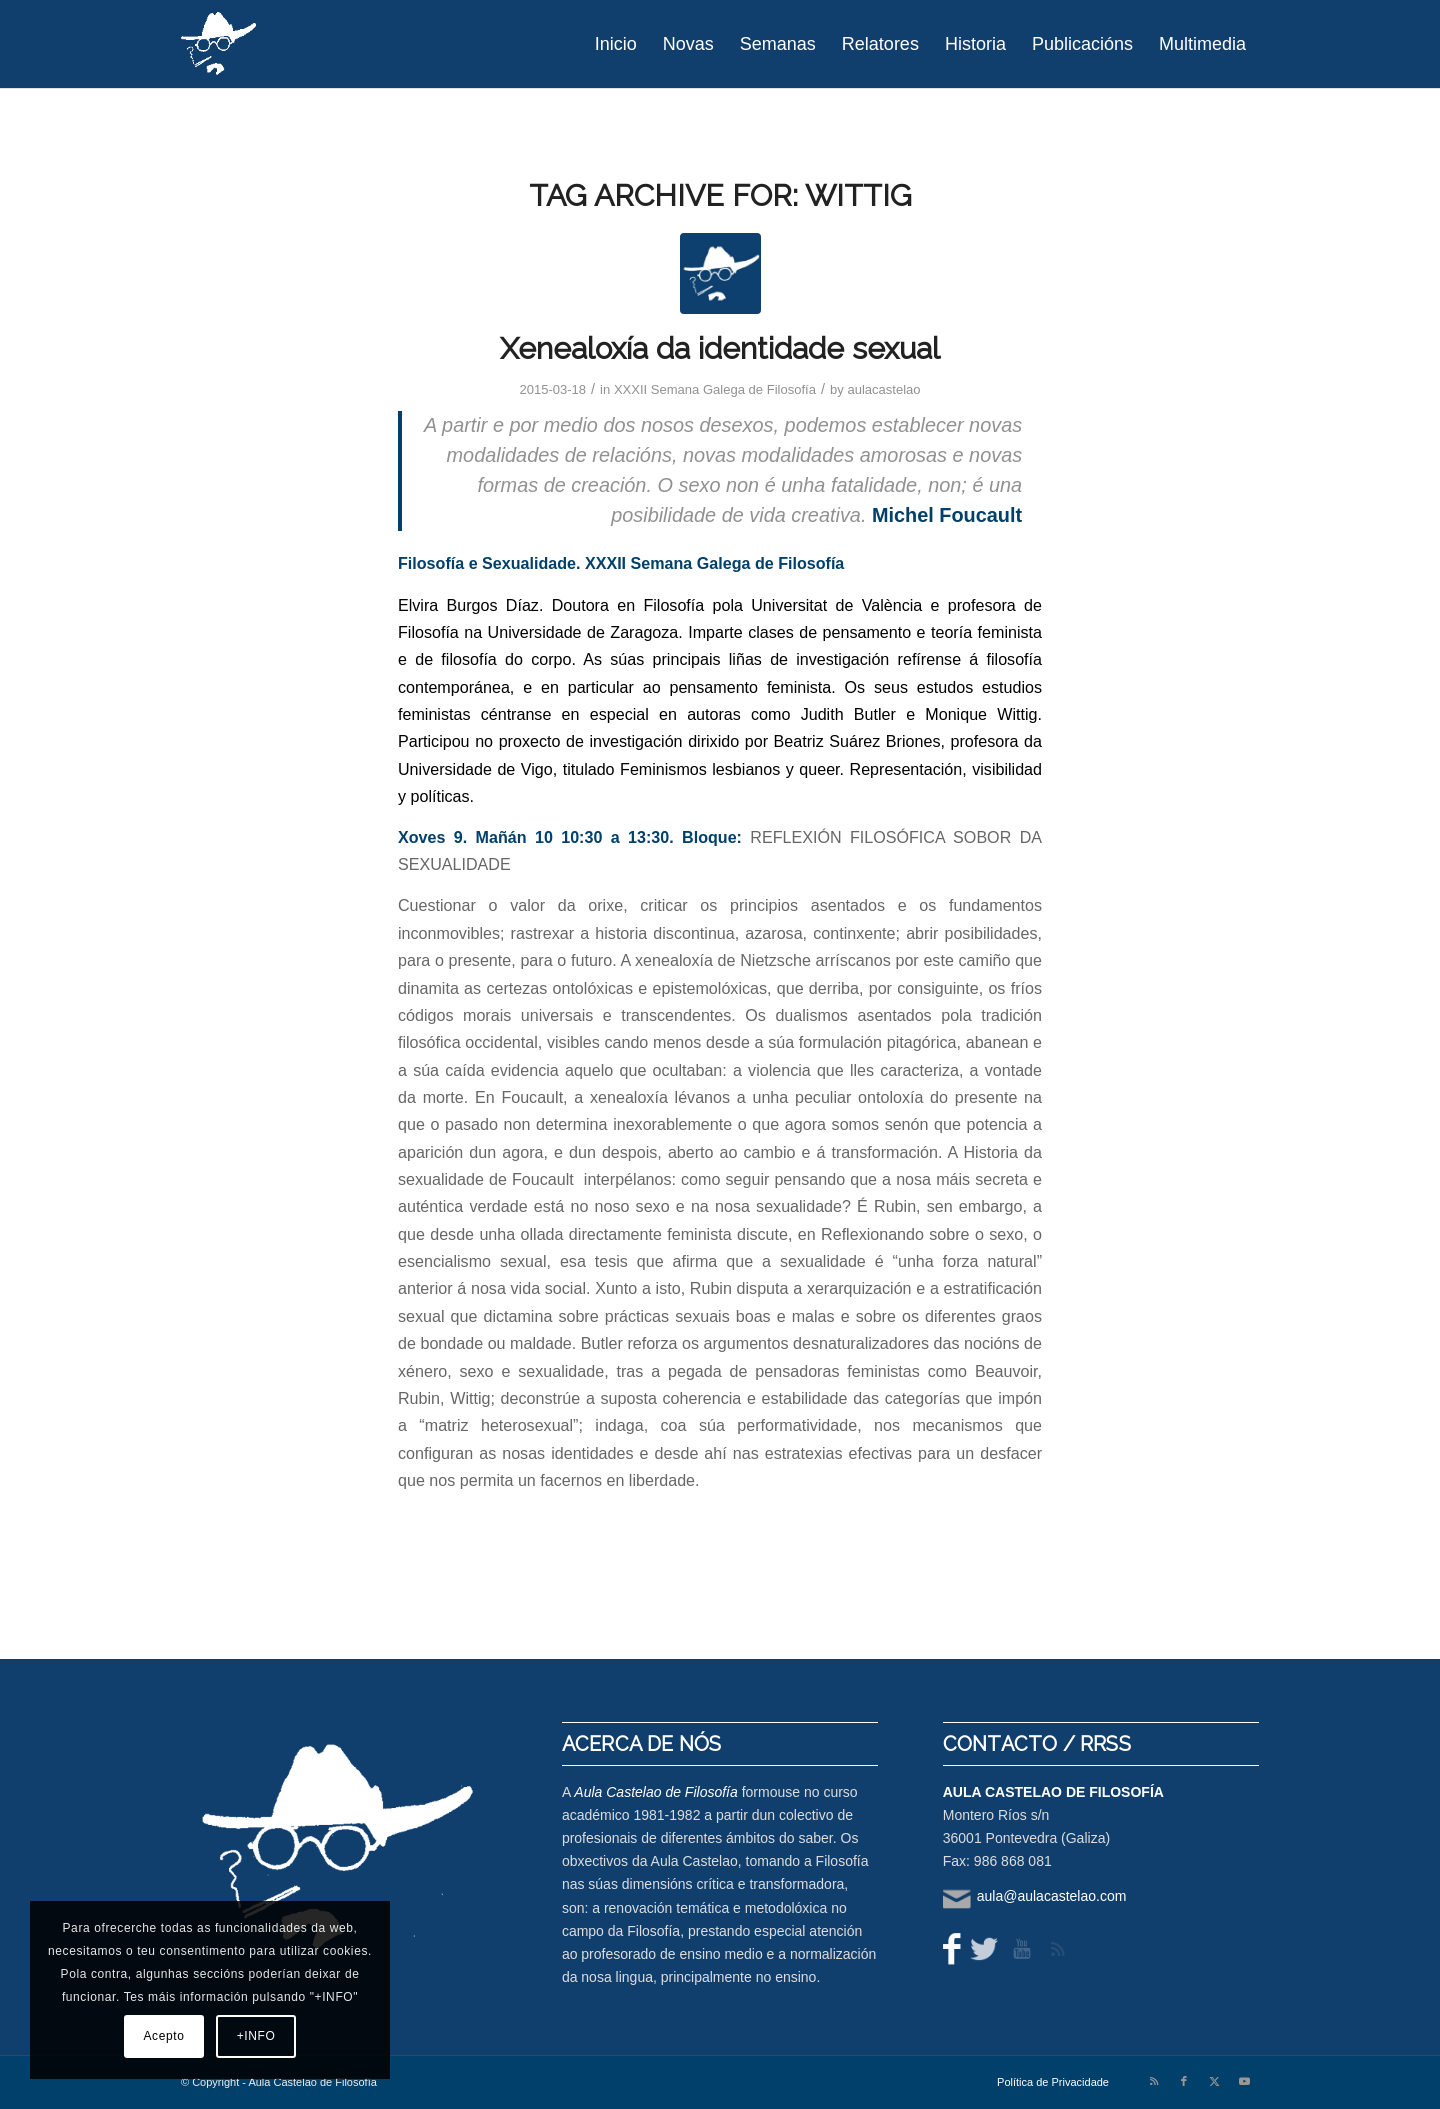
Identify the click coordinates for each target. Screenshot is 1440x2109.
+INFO (256, 2036)
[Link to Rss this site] (1154, 2081)
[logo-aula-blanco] (219, 44)
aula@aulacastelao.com (1052, 1896)
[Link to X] (1214, 2081)
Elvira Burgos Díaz (468, 605)
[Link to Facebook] (1184, 2081)
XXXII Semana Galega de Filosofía (715, 389)
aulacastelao (883, 389)
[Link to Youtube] (1244, 2081)
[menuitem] (616, 44)
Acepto (164, 2036)
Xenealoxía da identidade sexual (720, 348)
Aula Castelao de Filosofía (655, 1792)
